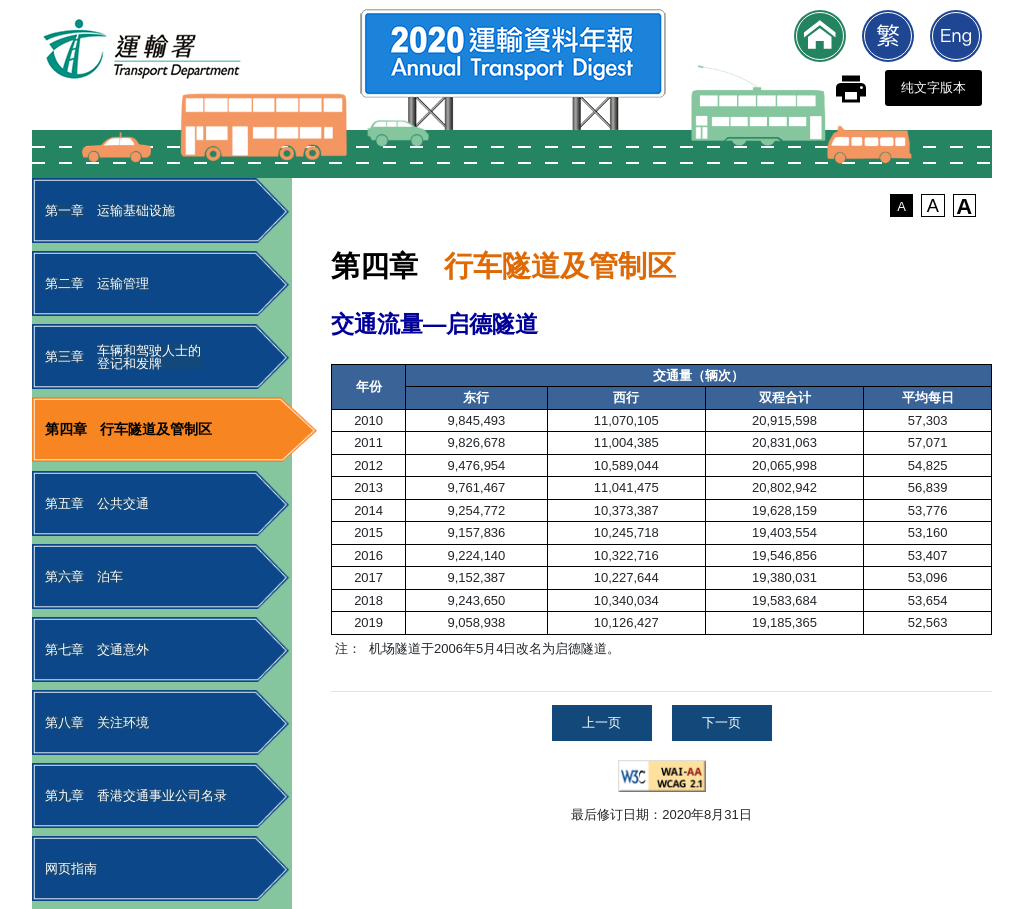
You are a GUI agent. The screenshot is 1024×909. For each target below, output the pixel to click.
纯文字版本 (933, 87)
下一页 (721, 722)
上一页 (601, 722)
